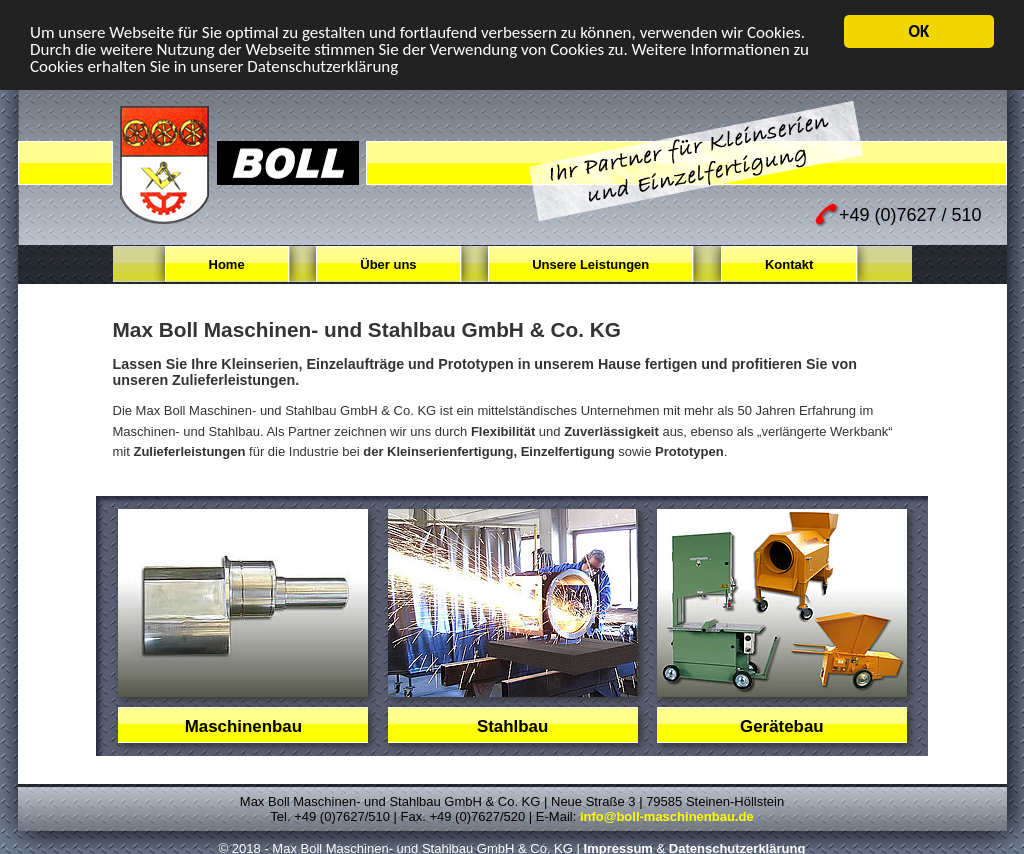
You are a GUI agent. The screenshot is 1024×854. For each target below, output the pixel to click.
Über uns (388, 264)
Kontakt (789, 264)
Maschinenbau (243, 726)
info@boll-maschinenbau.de (667, 816)
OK (919, 31)
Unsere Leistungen (590, 264)
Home (227, 264)
